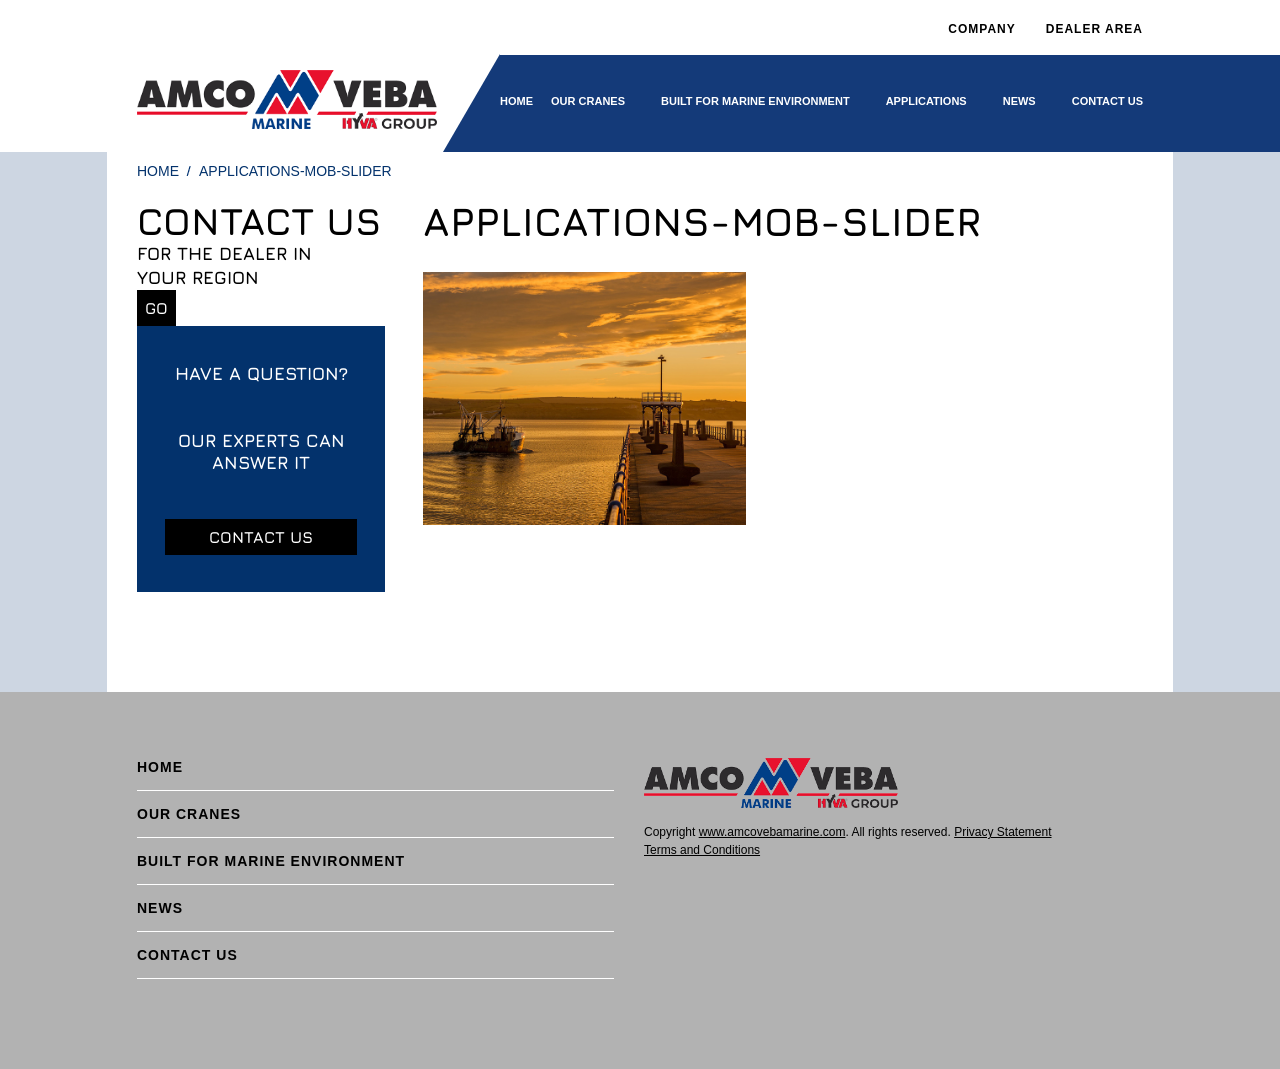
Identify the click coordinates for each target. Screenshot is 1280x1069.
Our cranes (588, 101)
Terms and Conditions (702, 850)
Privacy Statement (1002, 832)
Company (981, 29)
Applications (926, 101)
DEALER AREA (1094, 29)
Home (516, 101)
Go (156, 308)
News (1019, 101)
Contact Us (1107, 101)
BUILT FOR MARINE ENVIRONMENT (755, 101)
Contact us (261, 537)
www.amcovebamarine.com (772, 832)
